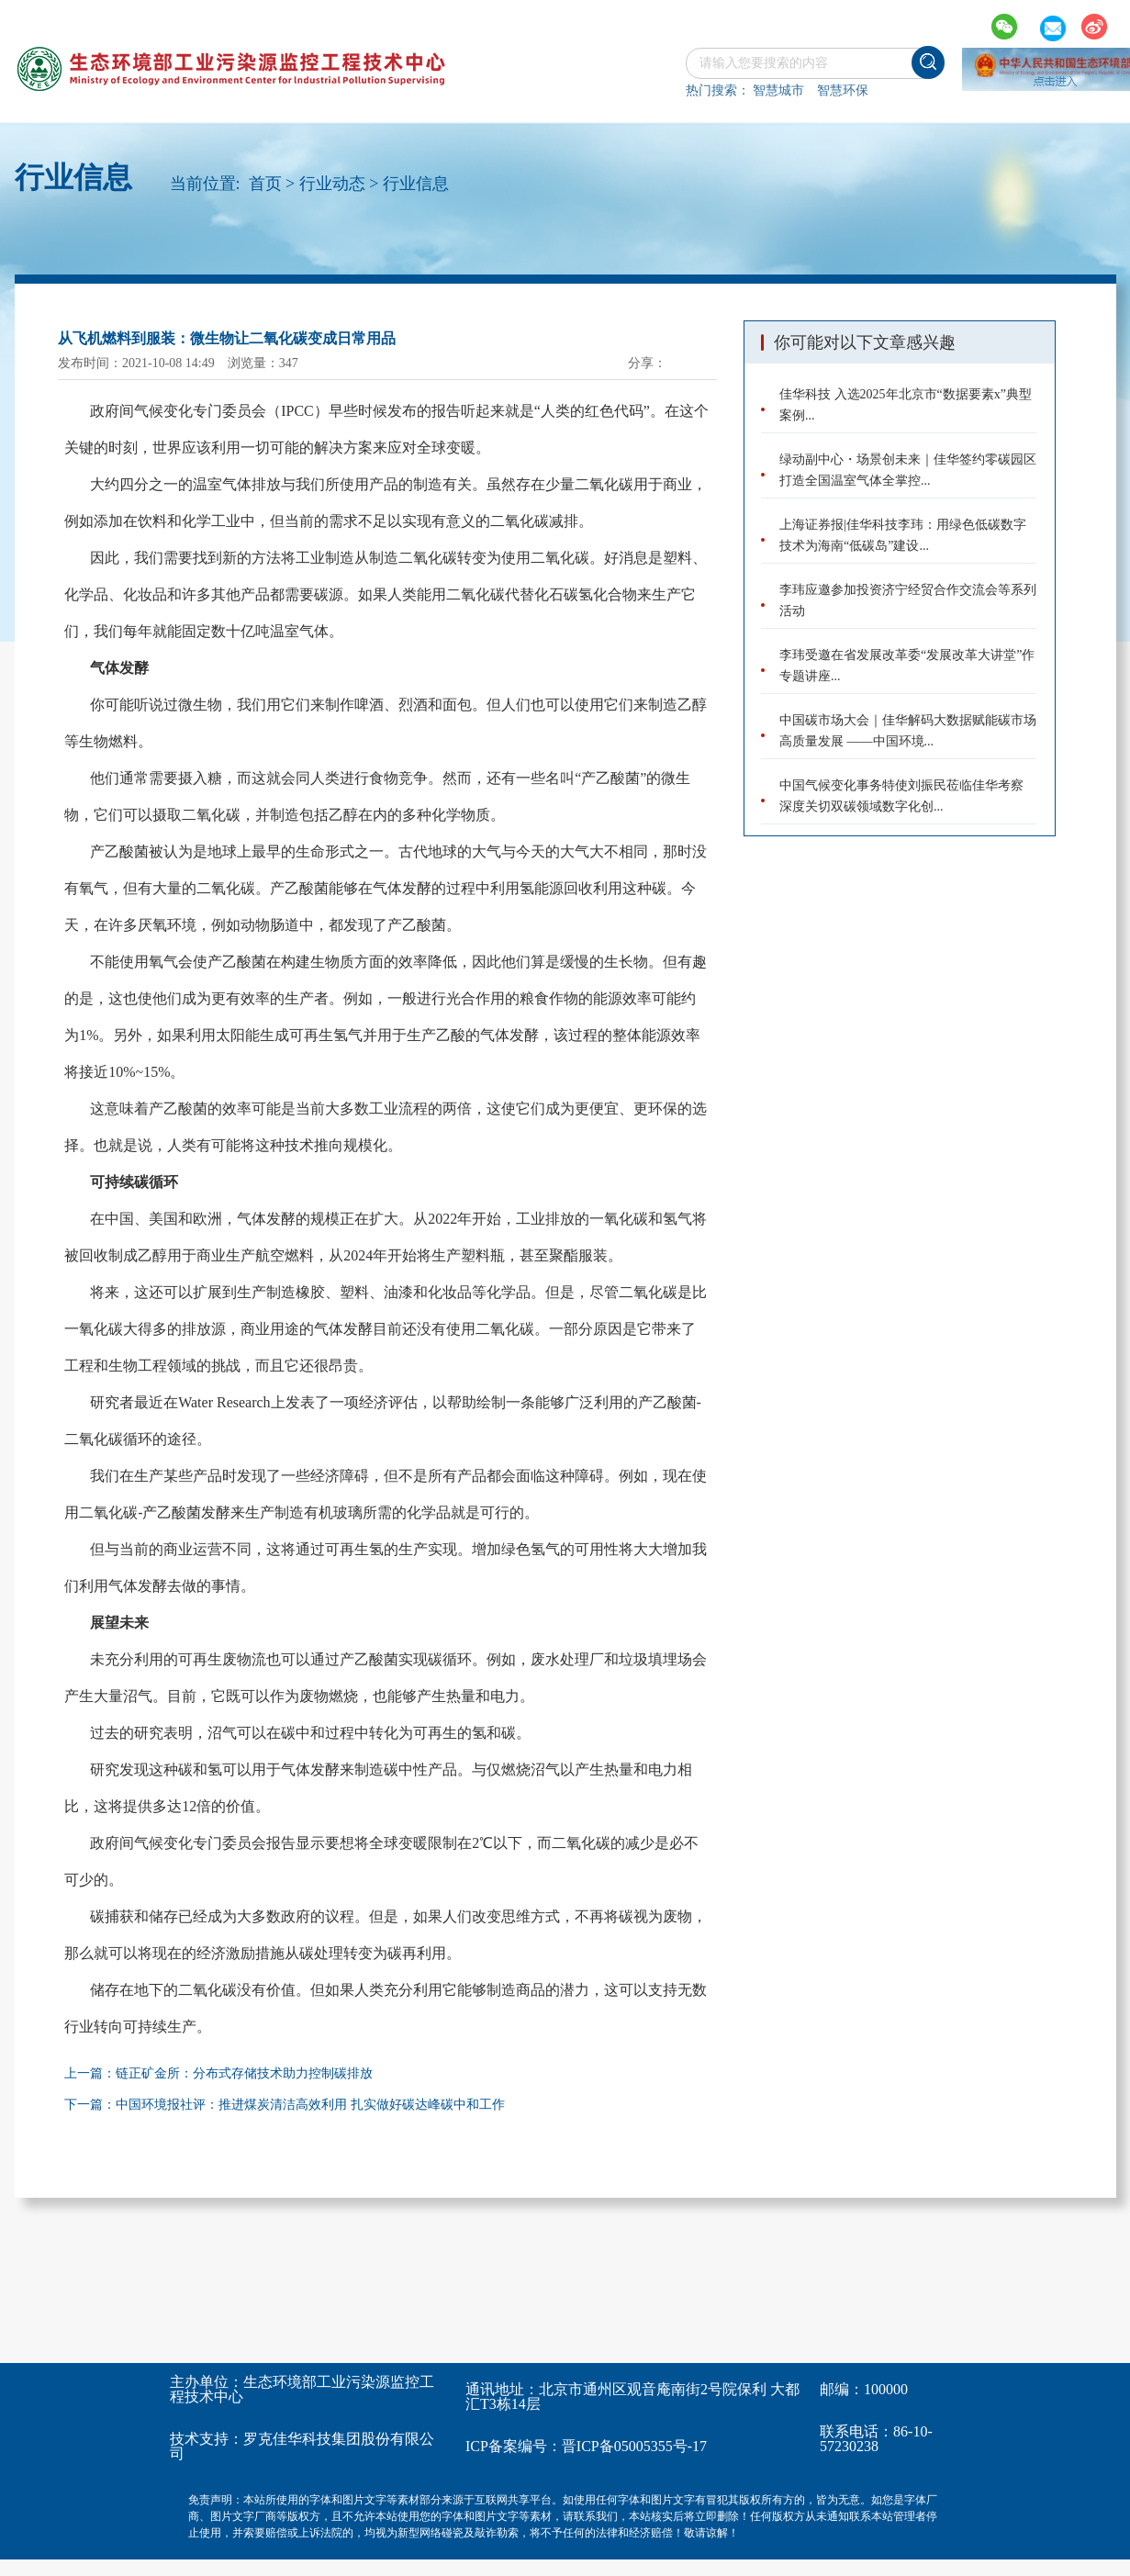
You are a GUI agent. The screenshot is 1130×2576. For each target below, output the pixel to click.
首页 (265, 183)
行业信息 (416, 183)
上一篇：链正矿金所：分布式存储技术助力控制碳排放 (218, 2073)
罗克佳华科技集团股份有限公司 (302, 2446)
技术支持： (206, 2439)
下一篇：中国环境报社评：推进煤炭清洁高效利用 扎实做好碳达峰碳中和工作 (284, 2104)
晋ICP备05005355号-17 (634, 2446)
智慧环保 (842, 90)
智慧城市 (778, 90)
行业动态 (332, 183)
